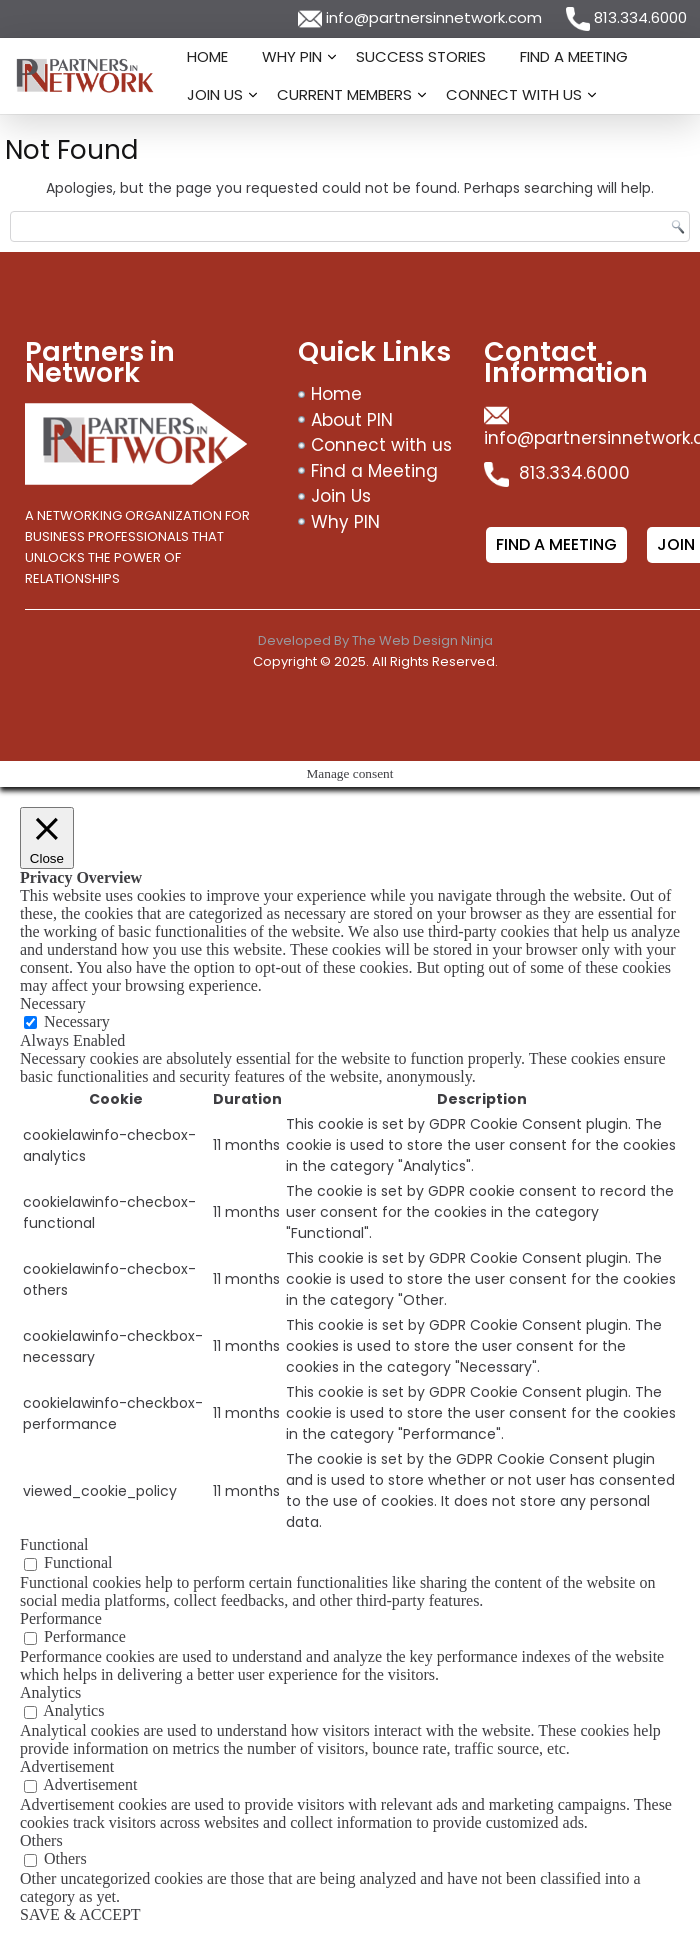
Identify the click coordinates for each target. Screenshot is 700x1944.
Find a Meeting (574, 56)
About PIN (352, 420)
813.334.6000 (626, 17)
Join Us (215, 94)
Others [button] (41, 1840)
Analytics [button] (50, 1692)
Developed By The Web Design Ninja (375, 640)
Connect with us (514, 94)
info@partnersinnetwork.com (422, 17)
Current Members (344, 94)
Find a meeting (556, 544)
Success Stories (421, 56)
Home (207, 56)
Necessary (77, 1021)
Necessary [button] (53, 1003)
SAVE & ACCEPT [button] (80, 1914)
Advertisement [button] (67, 1766)
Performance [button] (61, 1618)
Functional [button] (54, 1544)
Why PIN (292, 56)
